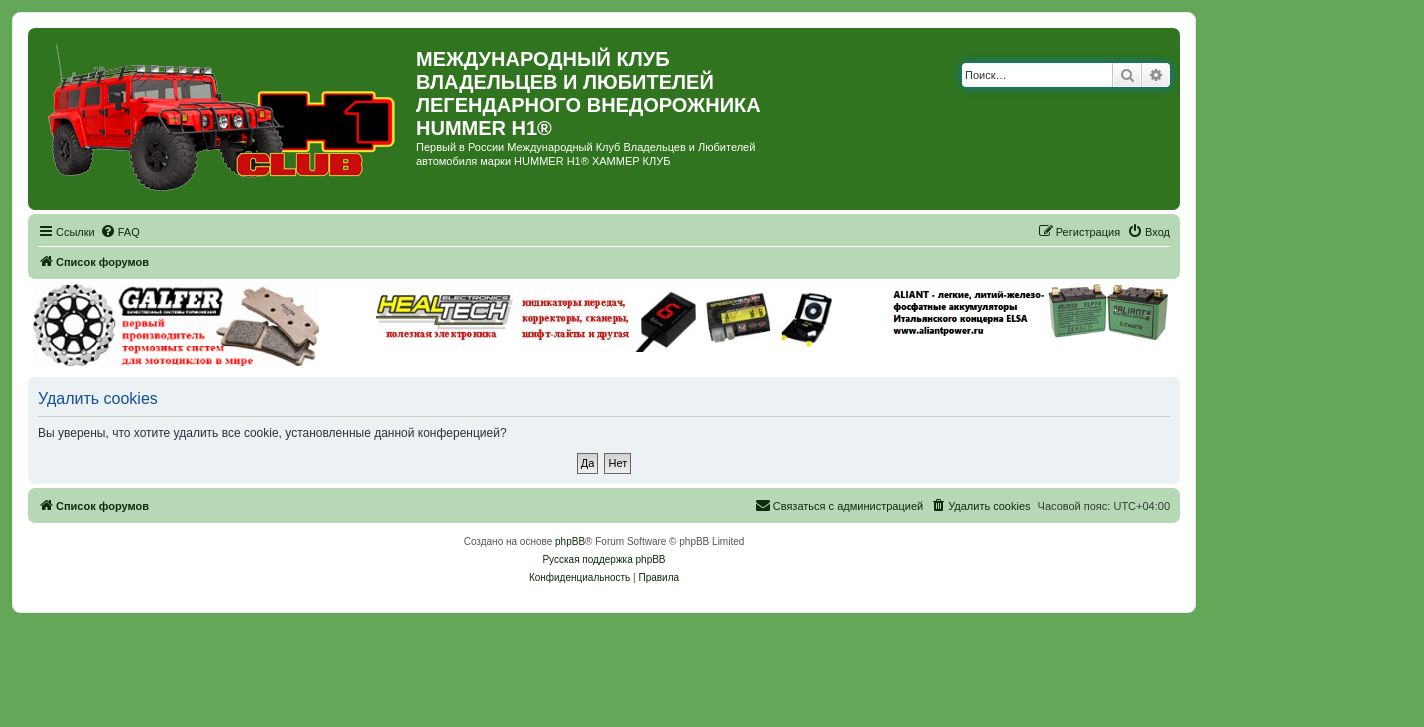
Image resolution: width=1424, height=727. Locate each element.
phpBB (570, 541)
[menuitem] (120, 232)
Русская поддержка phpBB (603, 559)
